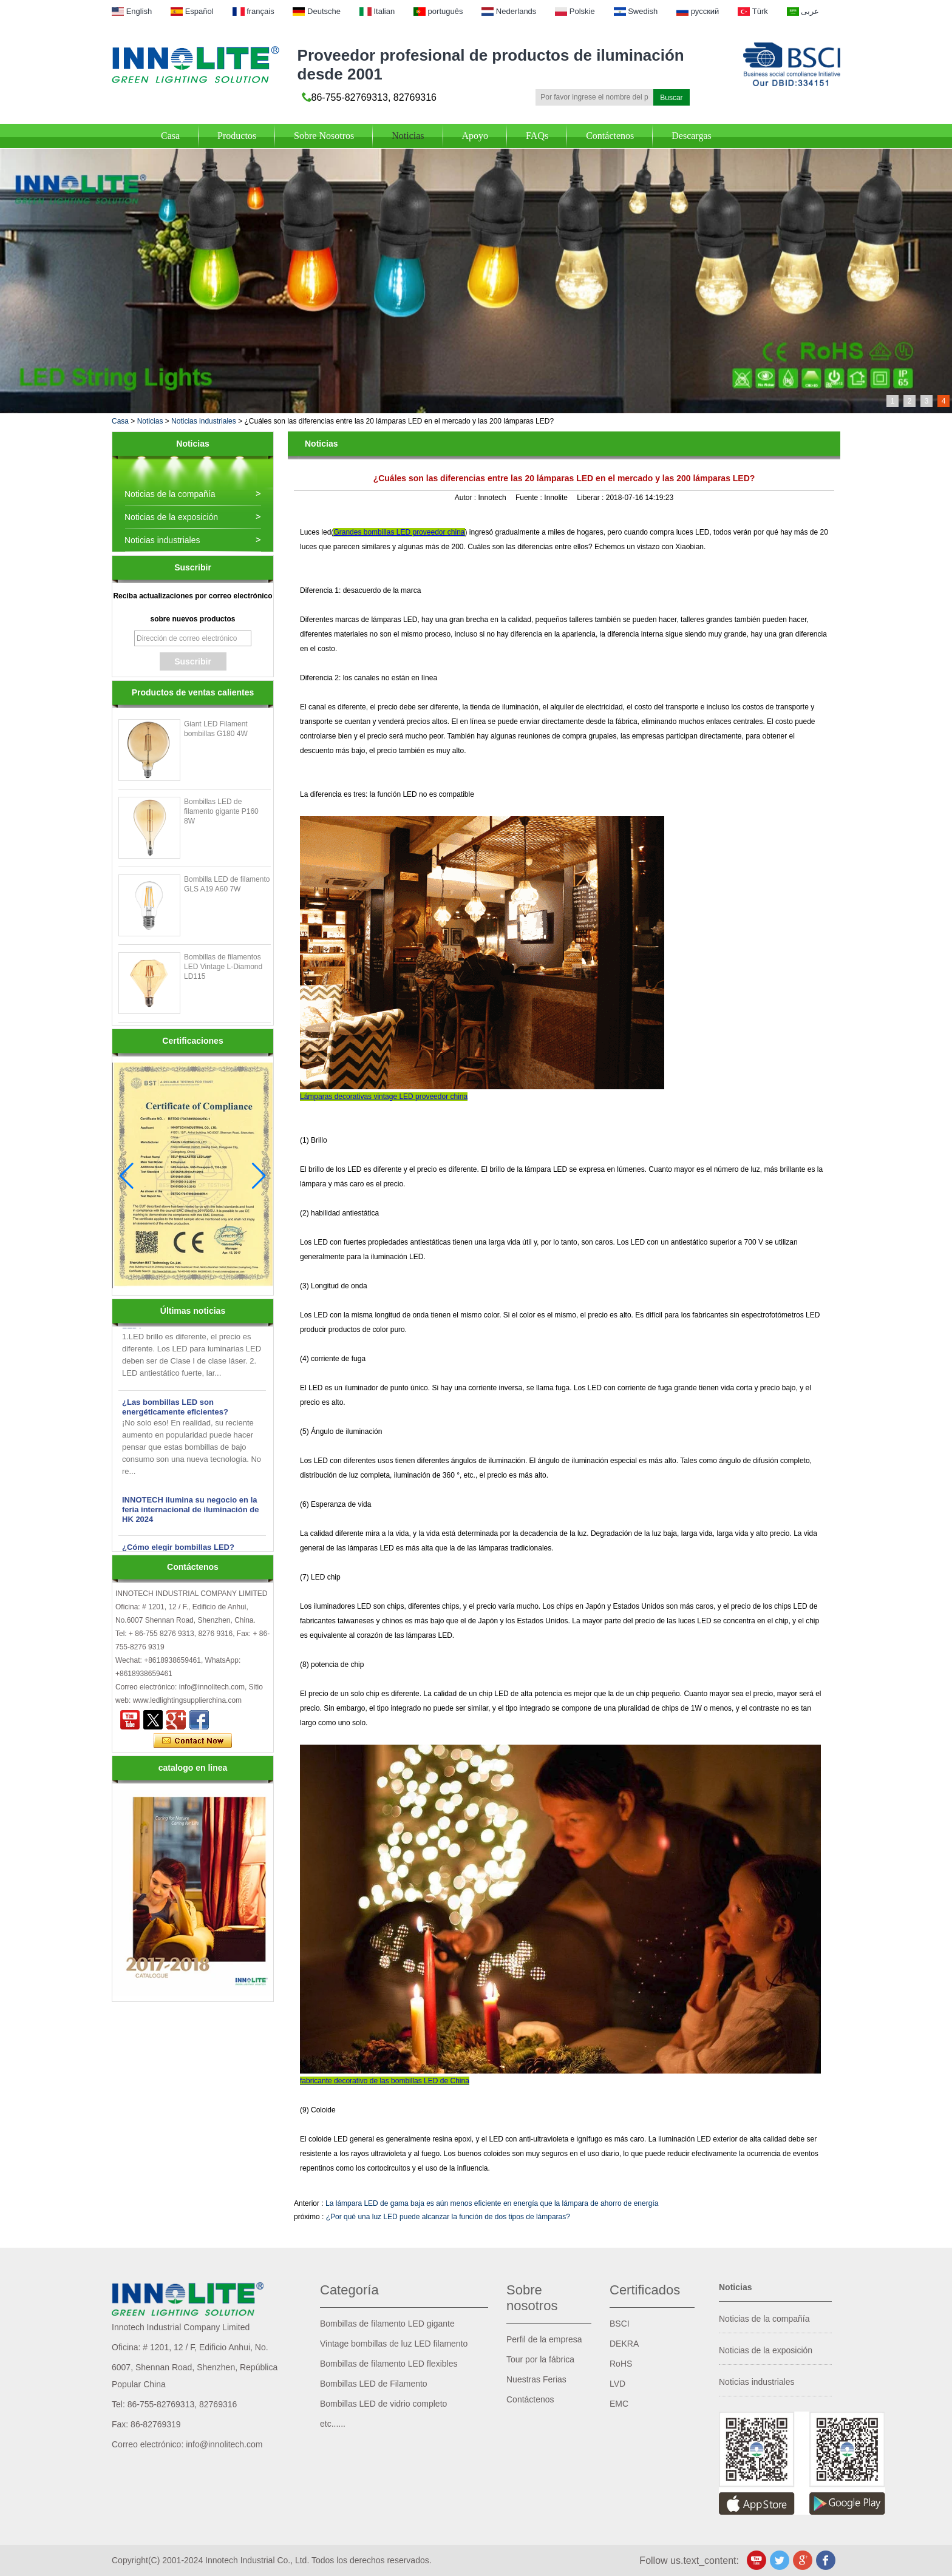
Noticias (408, 135)
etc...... (332, 2424)
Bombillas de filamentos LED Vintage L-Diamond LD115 (223, 967)
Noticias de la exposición (171, 517)
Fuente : (529, 497)
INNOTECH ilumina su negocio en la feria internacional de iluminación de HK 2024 (190, 1513)
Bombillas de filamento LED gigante (387, 2323)
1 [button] (893, 401)
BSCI (620, 2323)
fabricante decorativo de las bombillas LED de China (384, 2081)
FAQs (537, 135)
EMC (619, 2404)
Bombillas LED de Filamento (373, 2383)
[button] (259, 1176)
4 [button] (944, 401)
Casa (170, 135)
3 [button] (927, 401)
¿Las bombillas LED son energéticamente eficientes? (175, 1410)
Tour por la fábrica (540, 2359)
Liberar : (591, 497)
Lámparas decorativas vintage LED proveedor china (383, 1096)
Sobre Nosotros (324, 135)
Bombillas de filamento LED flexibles (388, 2363)
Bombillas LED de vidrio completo (383, 2404)
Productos (236, 135)
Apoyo (475, 135)
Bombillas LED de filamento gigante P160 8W (221, 811)
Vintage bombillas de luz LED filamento (393, 2343)
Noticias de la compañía (169, 494)
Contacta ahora (193, 1741)
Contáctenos (610, 135)
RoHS (621, 2363)
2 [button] (910, 401)
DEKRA (624, 2343)
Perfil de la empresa (544, 2339)
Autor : (466, 497)
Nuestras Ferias (536, 2379)
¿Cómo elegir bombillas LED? (178, 1550)
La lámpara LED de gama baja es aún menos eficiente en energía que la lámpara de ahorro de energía (491, 2203)
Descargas (691, 135)
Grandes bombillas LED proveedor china (398, 532)
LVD (617, 2383)
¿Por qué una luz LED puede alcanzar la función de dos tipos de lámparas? (448, 2217)
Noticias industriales (203, 421)
